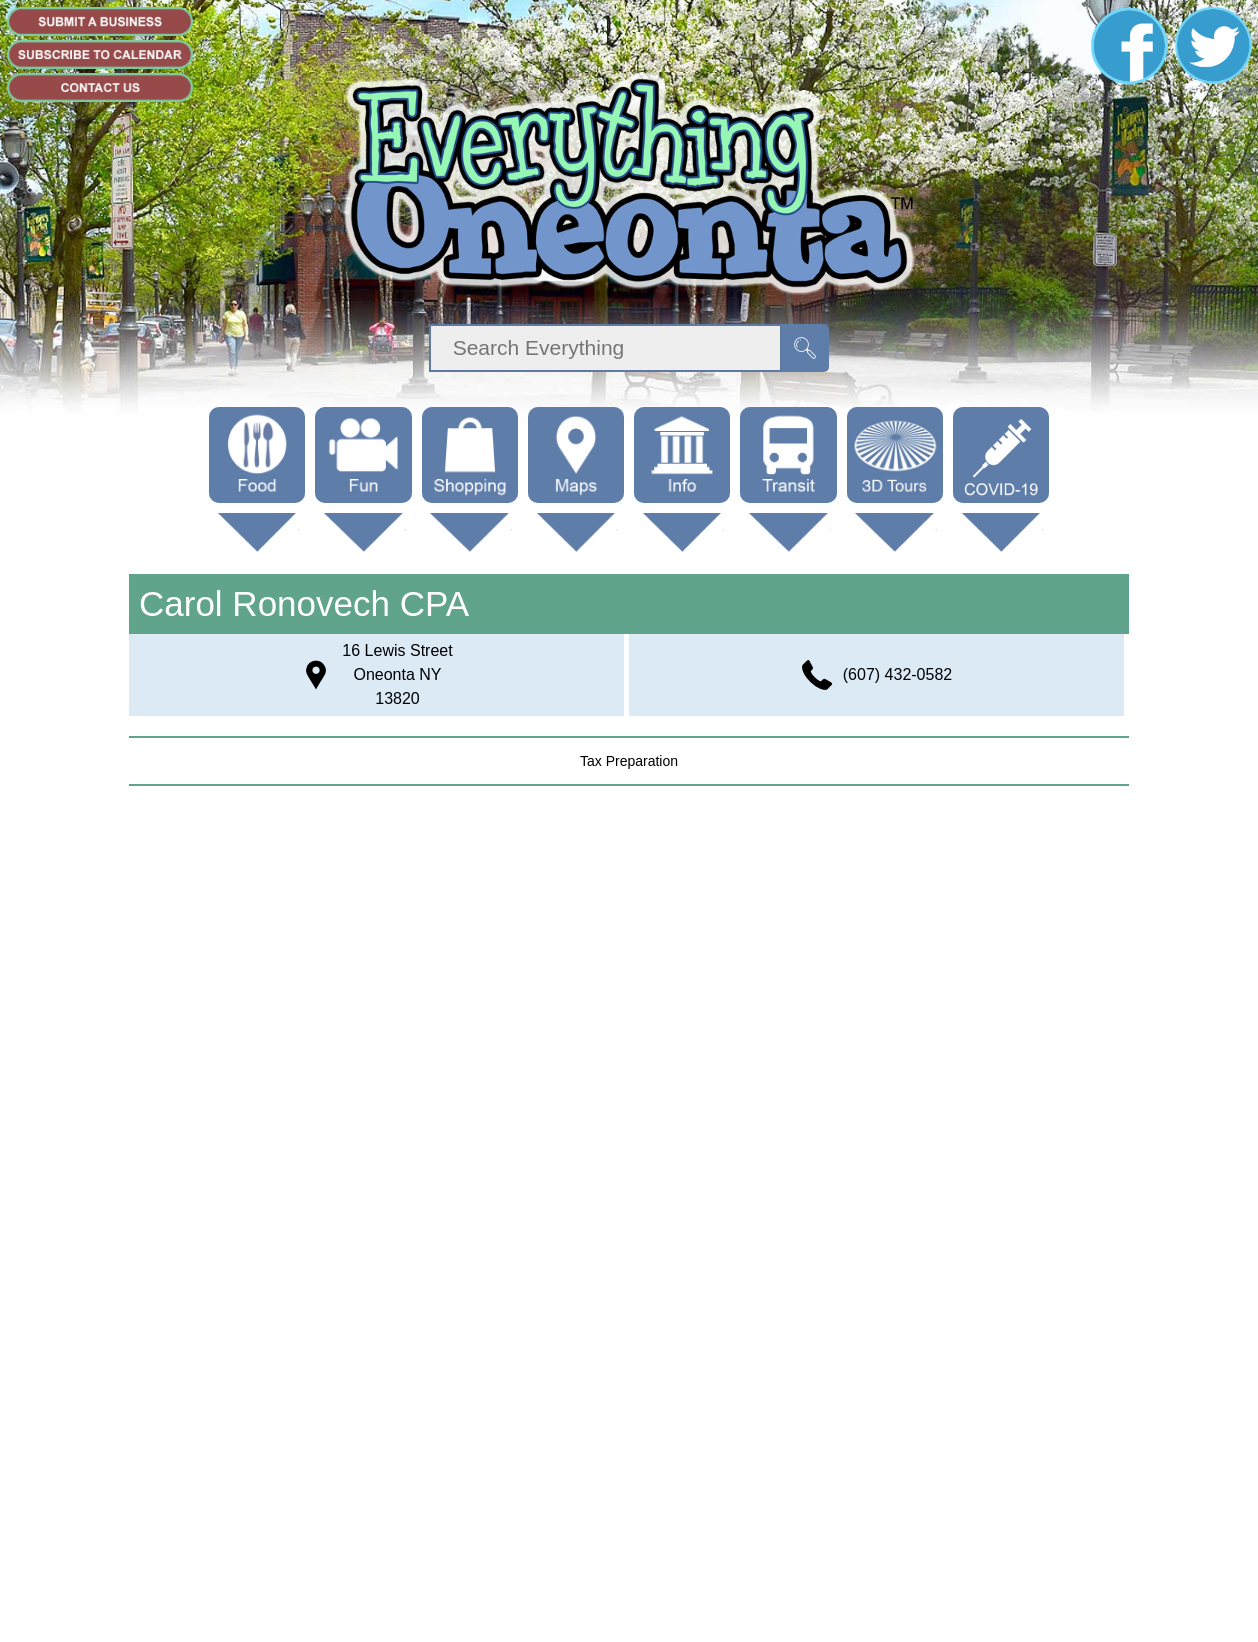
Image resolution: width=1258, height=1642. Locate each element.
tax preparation (629, 761)
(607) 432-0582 (897, 674)
